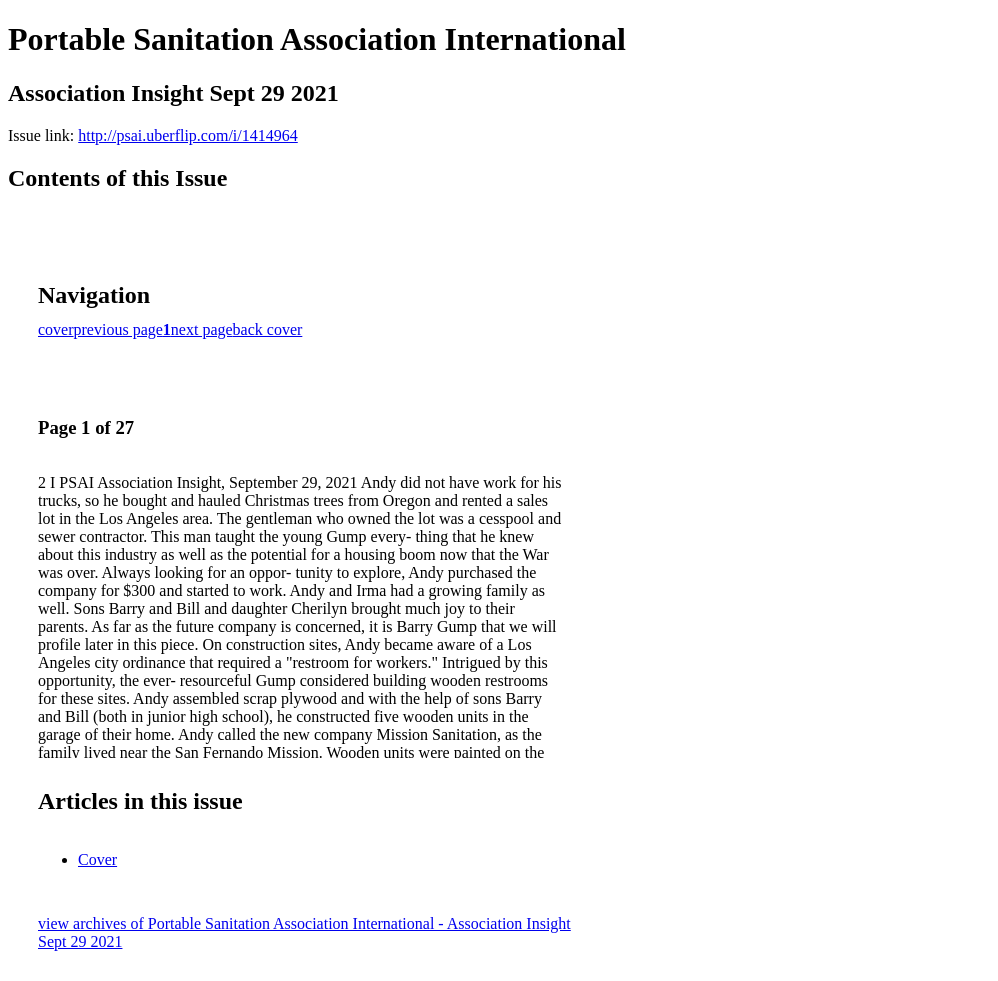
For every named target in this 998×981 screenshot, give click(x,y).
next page (202, 329)
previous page (118, 329)
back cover (268, 329)
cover (56, 329)
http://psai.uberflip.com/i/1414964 (188, 135)
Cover (97, 859)
